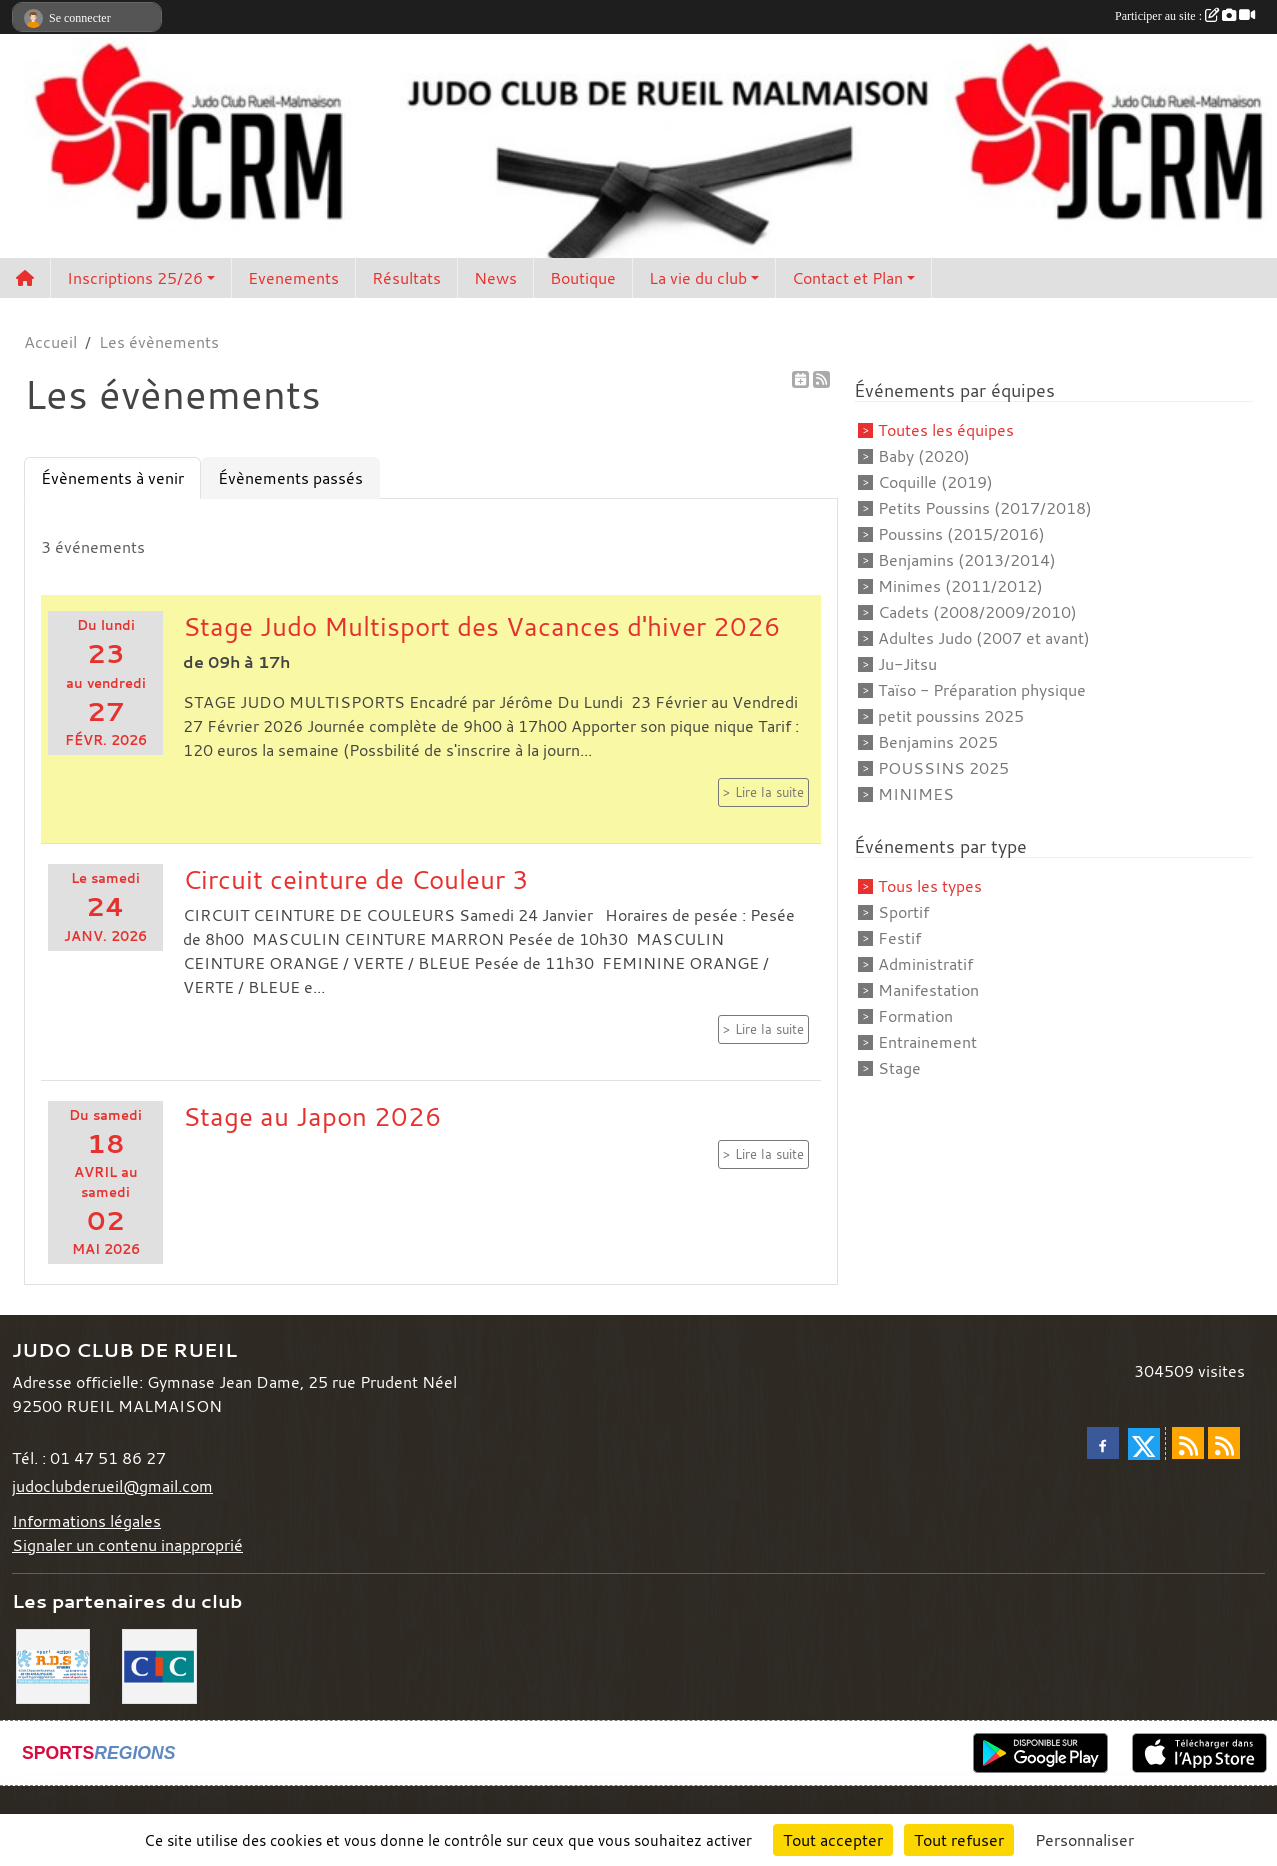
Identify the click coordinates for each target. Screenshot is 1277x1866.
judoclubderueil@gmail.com (112, 1486)
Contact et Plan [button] (847, 278)
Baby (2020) (924, 456)
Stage (899, 1068)
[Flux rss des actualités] (1188, 1443)
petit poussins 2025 (951, 716)
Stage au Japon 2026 (312, 1116)
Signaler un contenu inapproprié (127, 1545)
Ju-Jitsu (907, 664)
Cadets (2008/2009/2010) (977, 612)
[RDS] (53, 1665)
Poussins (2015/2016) (961, 534)
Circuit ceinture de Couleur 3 (356, 879)
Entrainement (927, 1042)
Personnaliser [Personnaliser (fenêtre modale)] (1084, 1840)
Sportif (903, 912)
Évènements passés (290, 478)
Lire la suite (769, 792)
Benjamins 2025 (938, 742)
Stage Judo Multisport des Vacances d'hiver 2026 (482, 626)
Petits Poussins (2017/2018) (985, 508)
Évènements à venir (112, 478)
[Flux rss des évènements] (1224, 1443)
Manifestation (928, 990)
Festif (899, 938)
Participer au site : (1185, 16)
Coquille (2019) (935, 482)
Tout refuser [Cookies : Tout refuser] (959, 1840)
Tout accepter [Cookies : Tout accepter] (833, 1840)
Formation (915, 1016)
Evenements (293, 278)
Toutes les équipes (946, 430)
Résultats (406, 278)
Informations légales (86, 1521)
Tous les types (930, 886)
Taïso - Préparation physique (982, 690)
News (495, 278)
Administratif (925, 964)
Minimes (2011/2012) (960, 586)
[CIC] (159, 1665)
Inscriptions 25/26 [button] (135, 278)
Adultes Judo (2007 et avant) (984, 638)
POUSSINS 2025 (943, 768)
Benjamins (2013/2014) (967, 560)
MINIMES (916, 794)
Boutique (583, 278)
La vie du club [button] (698, 278)
